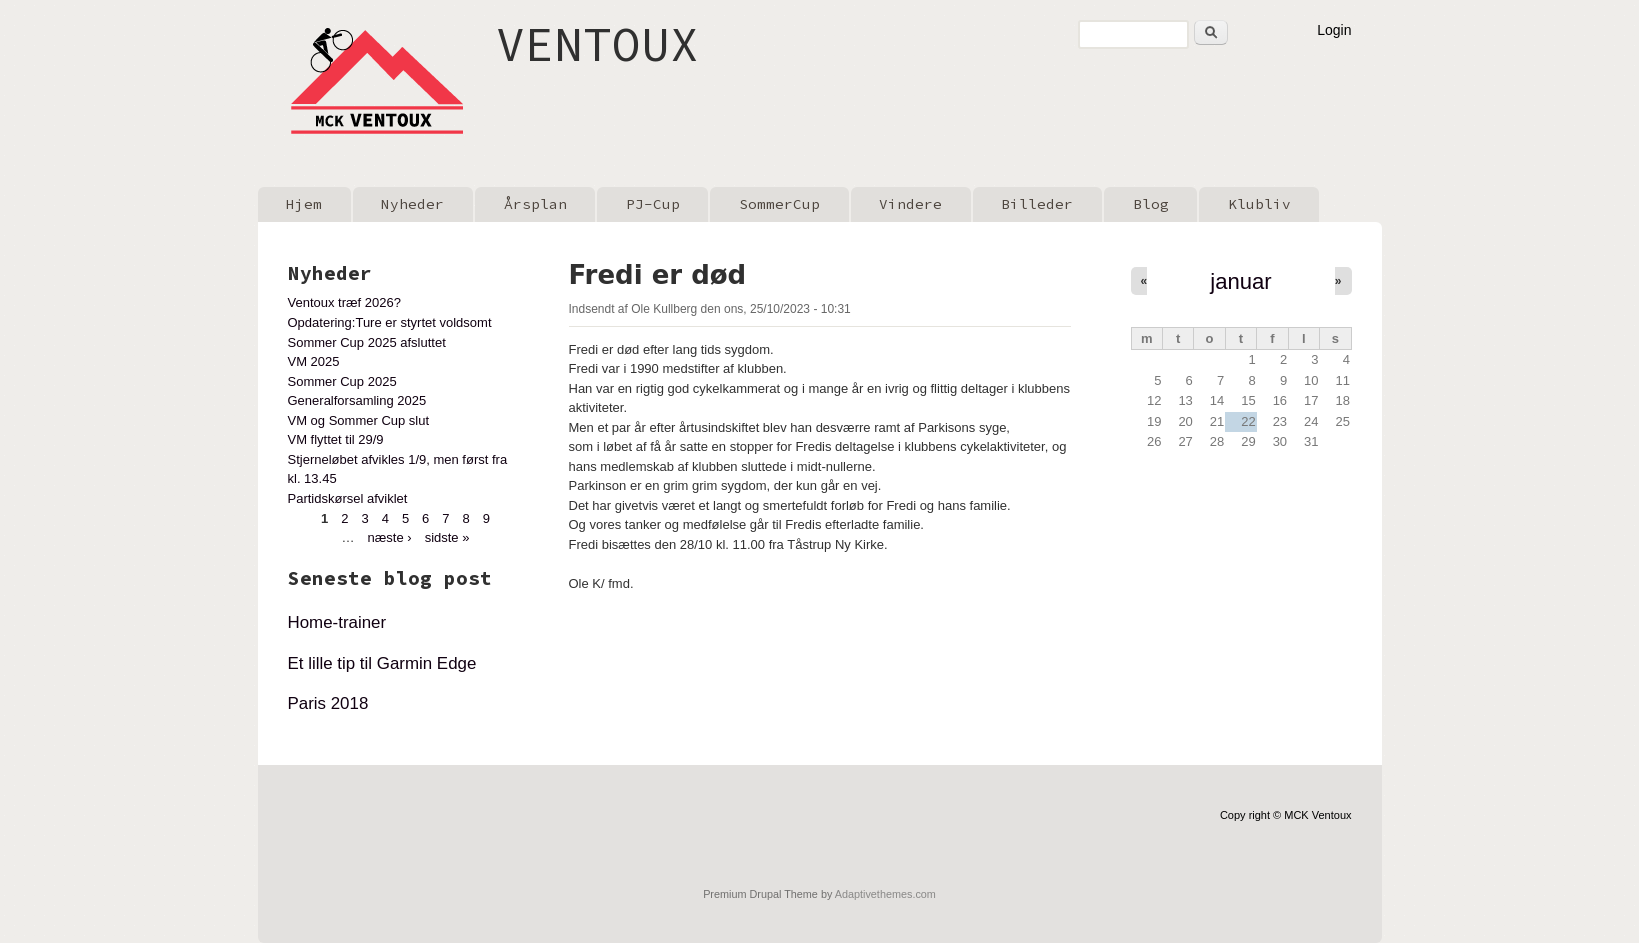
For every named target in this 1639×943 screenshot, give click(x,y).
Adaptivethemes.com (885, 894)
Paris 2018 (328, 703)
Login (1334, 30)
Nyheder (412, 204)
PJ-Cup (653, 204)
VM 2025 (314, 361)
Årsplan (535, 204)
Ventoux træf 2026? (344, 302)
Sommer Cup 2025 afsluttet (367, 342)
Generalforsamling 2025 (357, 400)
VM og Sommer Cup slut (359, 420)
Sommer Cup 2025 (342, 381)
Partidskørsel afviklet (348, 498)
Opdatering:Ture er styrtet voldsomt (390, 322)
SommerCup (779, 204)
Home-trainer (337, 622)
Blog (1151, 204)
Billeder (1037, 204)
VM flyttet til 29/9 (336, 439)
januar (1240, 281)
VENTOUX (597, 44)
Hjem (304, 204)
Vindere (910, 204)
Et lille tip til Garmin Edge (382, 663)
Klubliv (1259, 204)
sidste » (447, 537)
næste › (390, 537)
